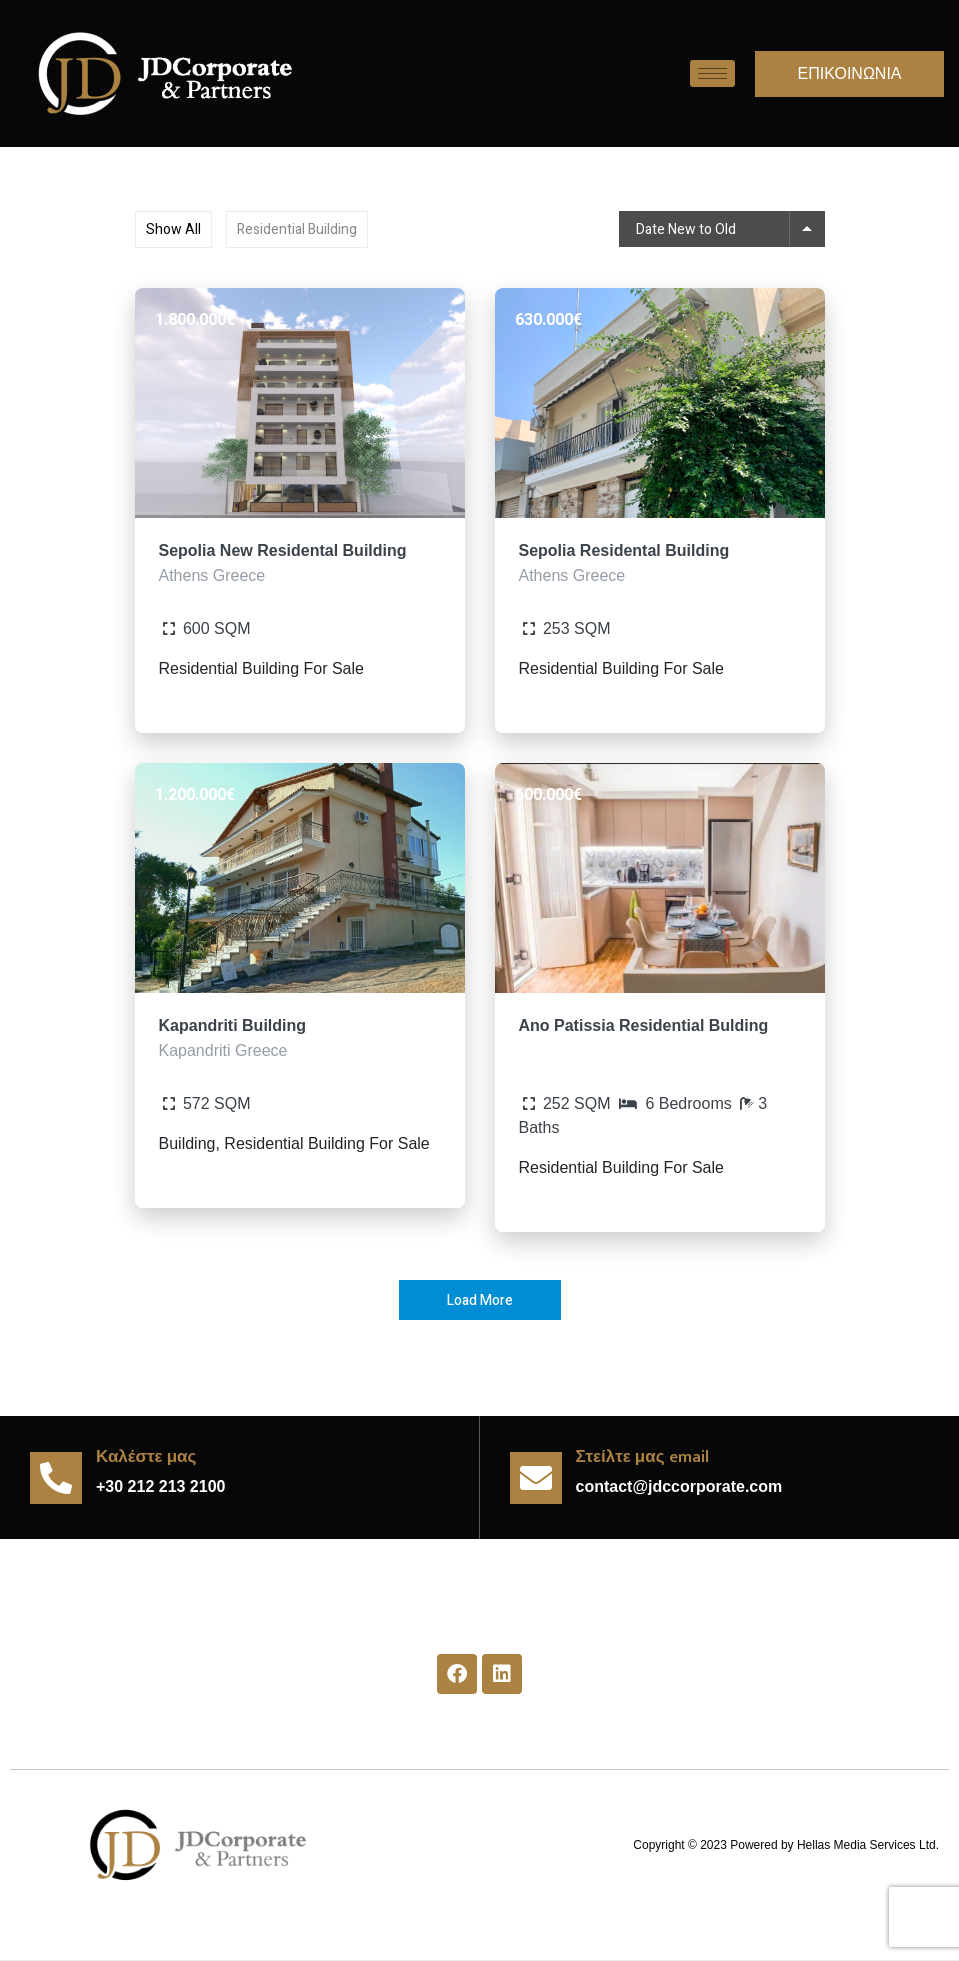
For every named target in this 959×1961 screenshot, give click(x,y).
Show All (173, 229)
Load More (480, 1300)
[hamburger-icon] (712, 73)
